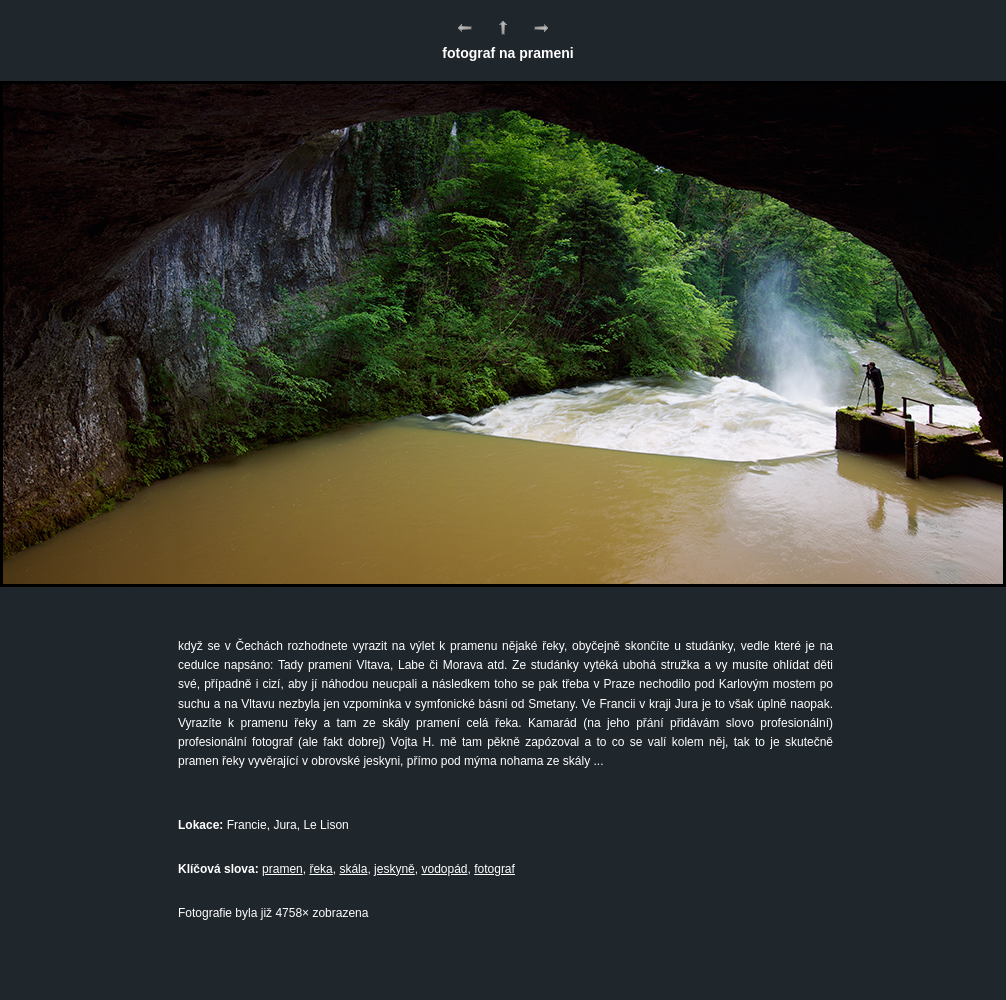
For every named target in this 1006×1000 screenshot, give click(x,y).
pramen (282, 869)
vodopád (444, 869)
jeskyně (394, 869)
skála (353, 869)
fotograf (494, 869)
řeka (320, 869)
